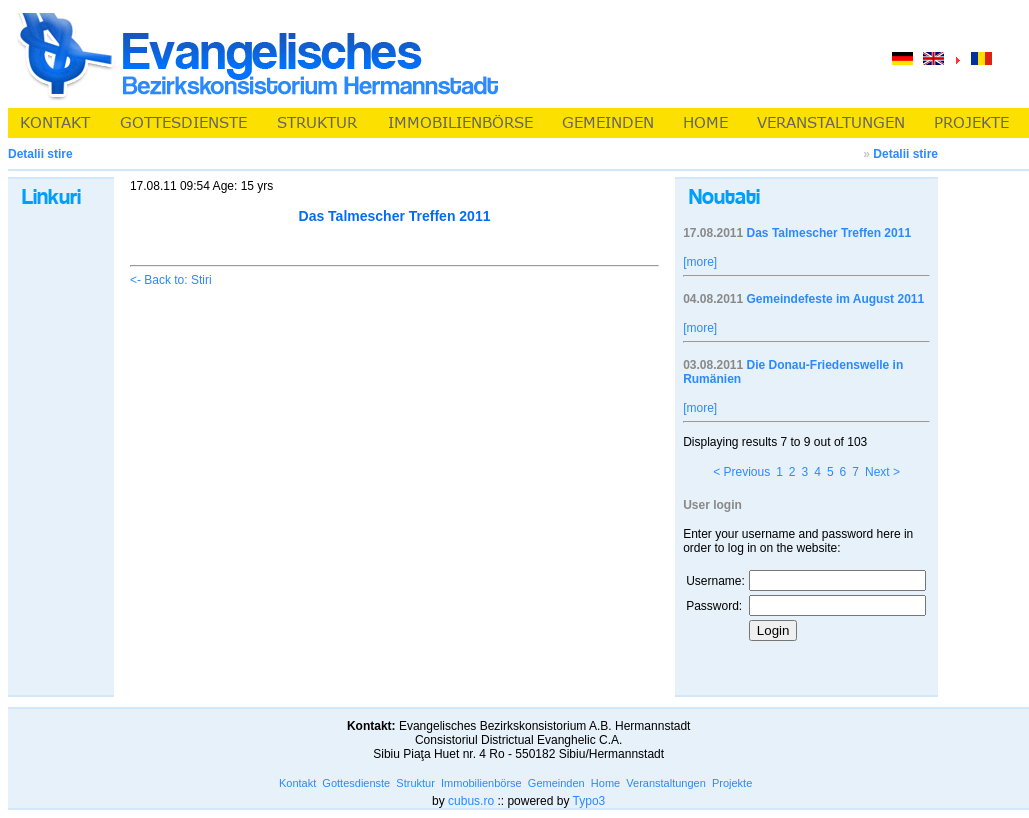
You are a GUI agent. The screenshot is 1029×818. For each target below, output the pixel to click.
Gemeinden (556, 783)
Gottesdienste (356, 783)
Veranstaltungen (666, 783)
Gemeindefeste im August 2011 (836, 299)
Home (605, 783)
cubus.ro (471, 801)
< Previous (741, 472)
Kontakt (297, 783)
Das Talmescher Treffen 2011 (829, 233)
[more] (700, 262)
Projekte (732, 783)
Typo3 (589, 801)
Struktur (415, 783)
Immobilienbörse (481, 783)
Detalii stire (905, 154)
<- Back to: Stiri (171, 280)
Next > (882, 472)
